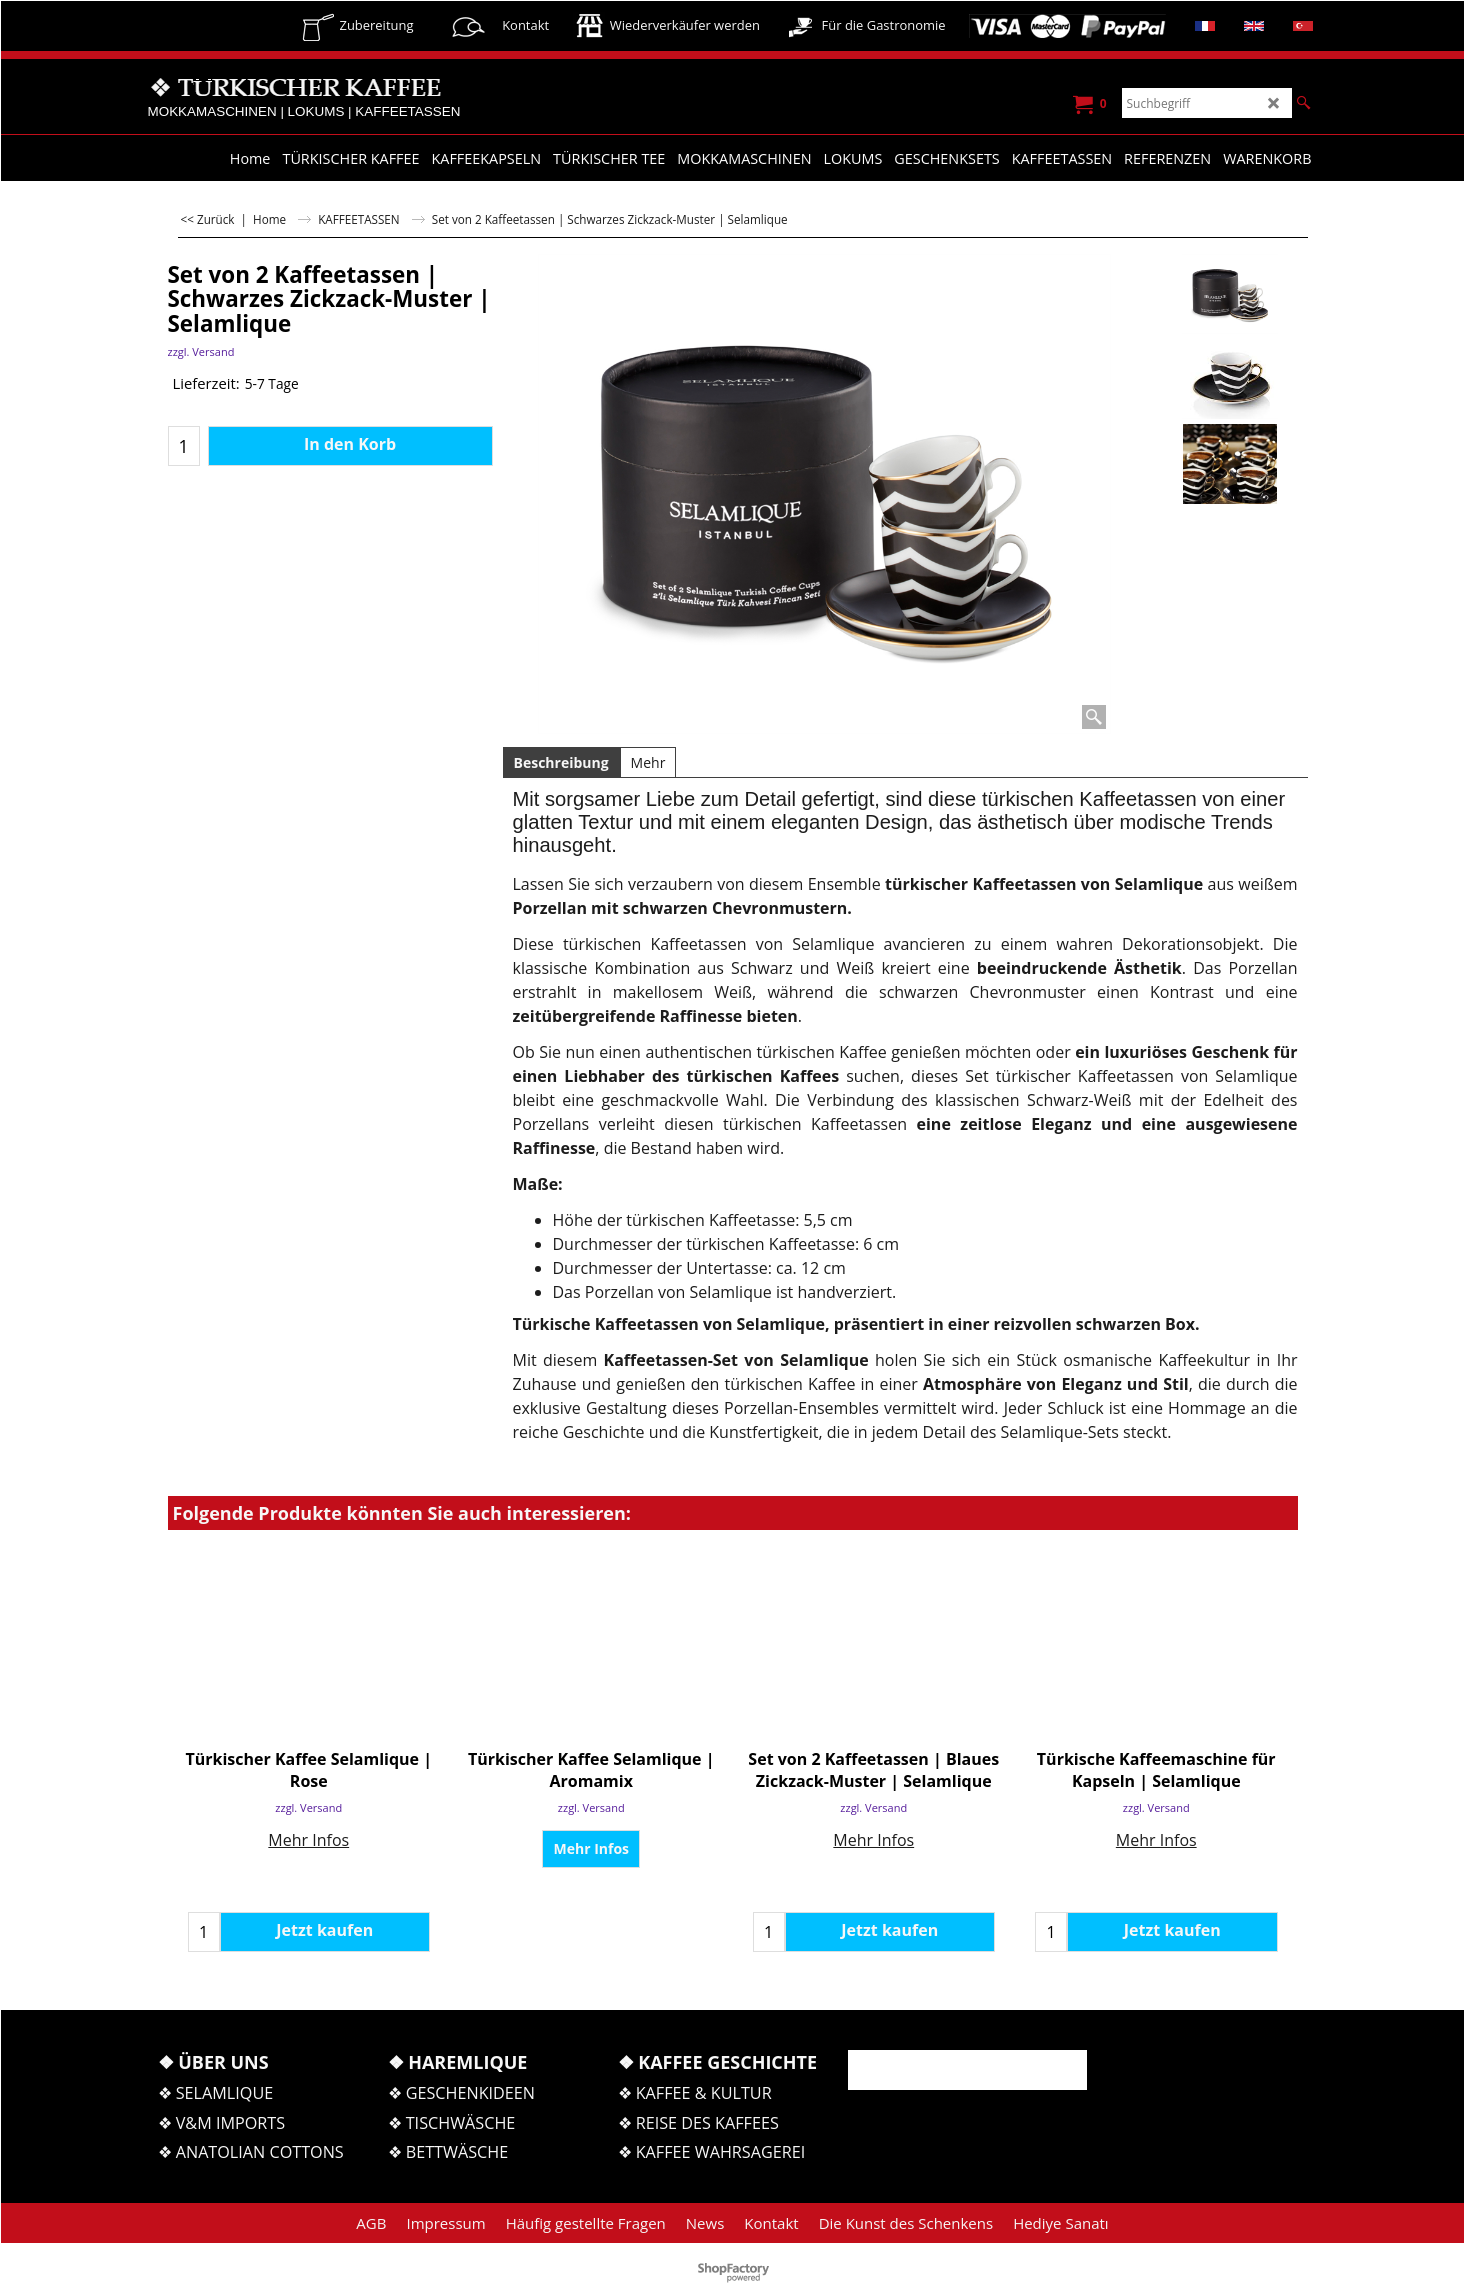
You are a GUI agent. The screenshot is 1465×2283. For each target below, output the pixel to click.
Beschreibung (561, 762)
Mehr (648, 762)
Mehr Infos (308, 1840)
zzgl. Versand (201, 351)
